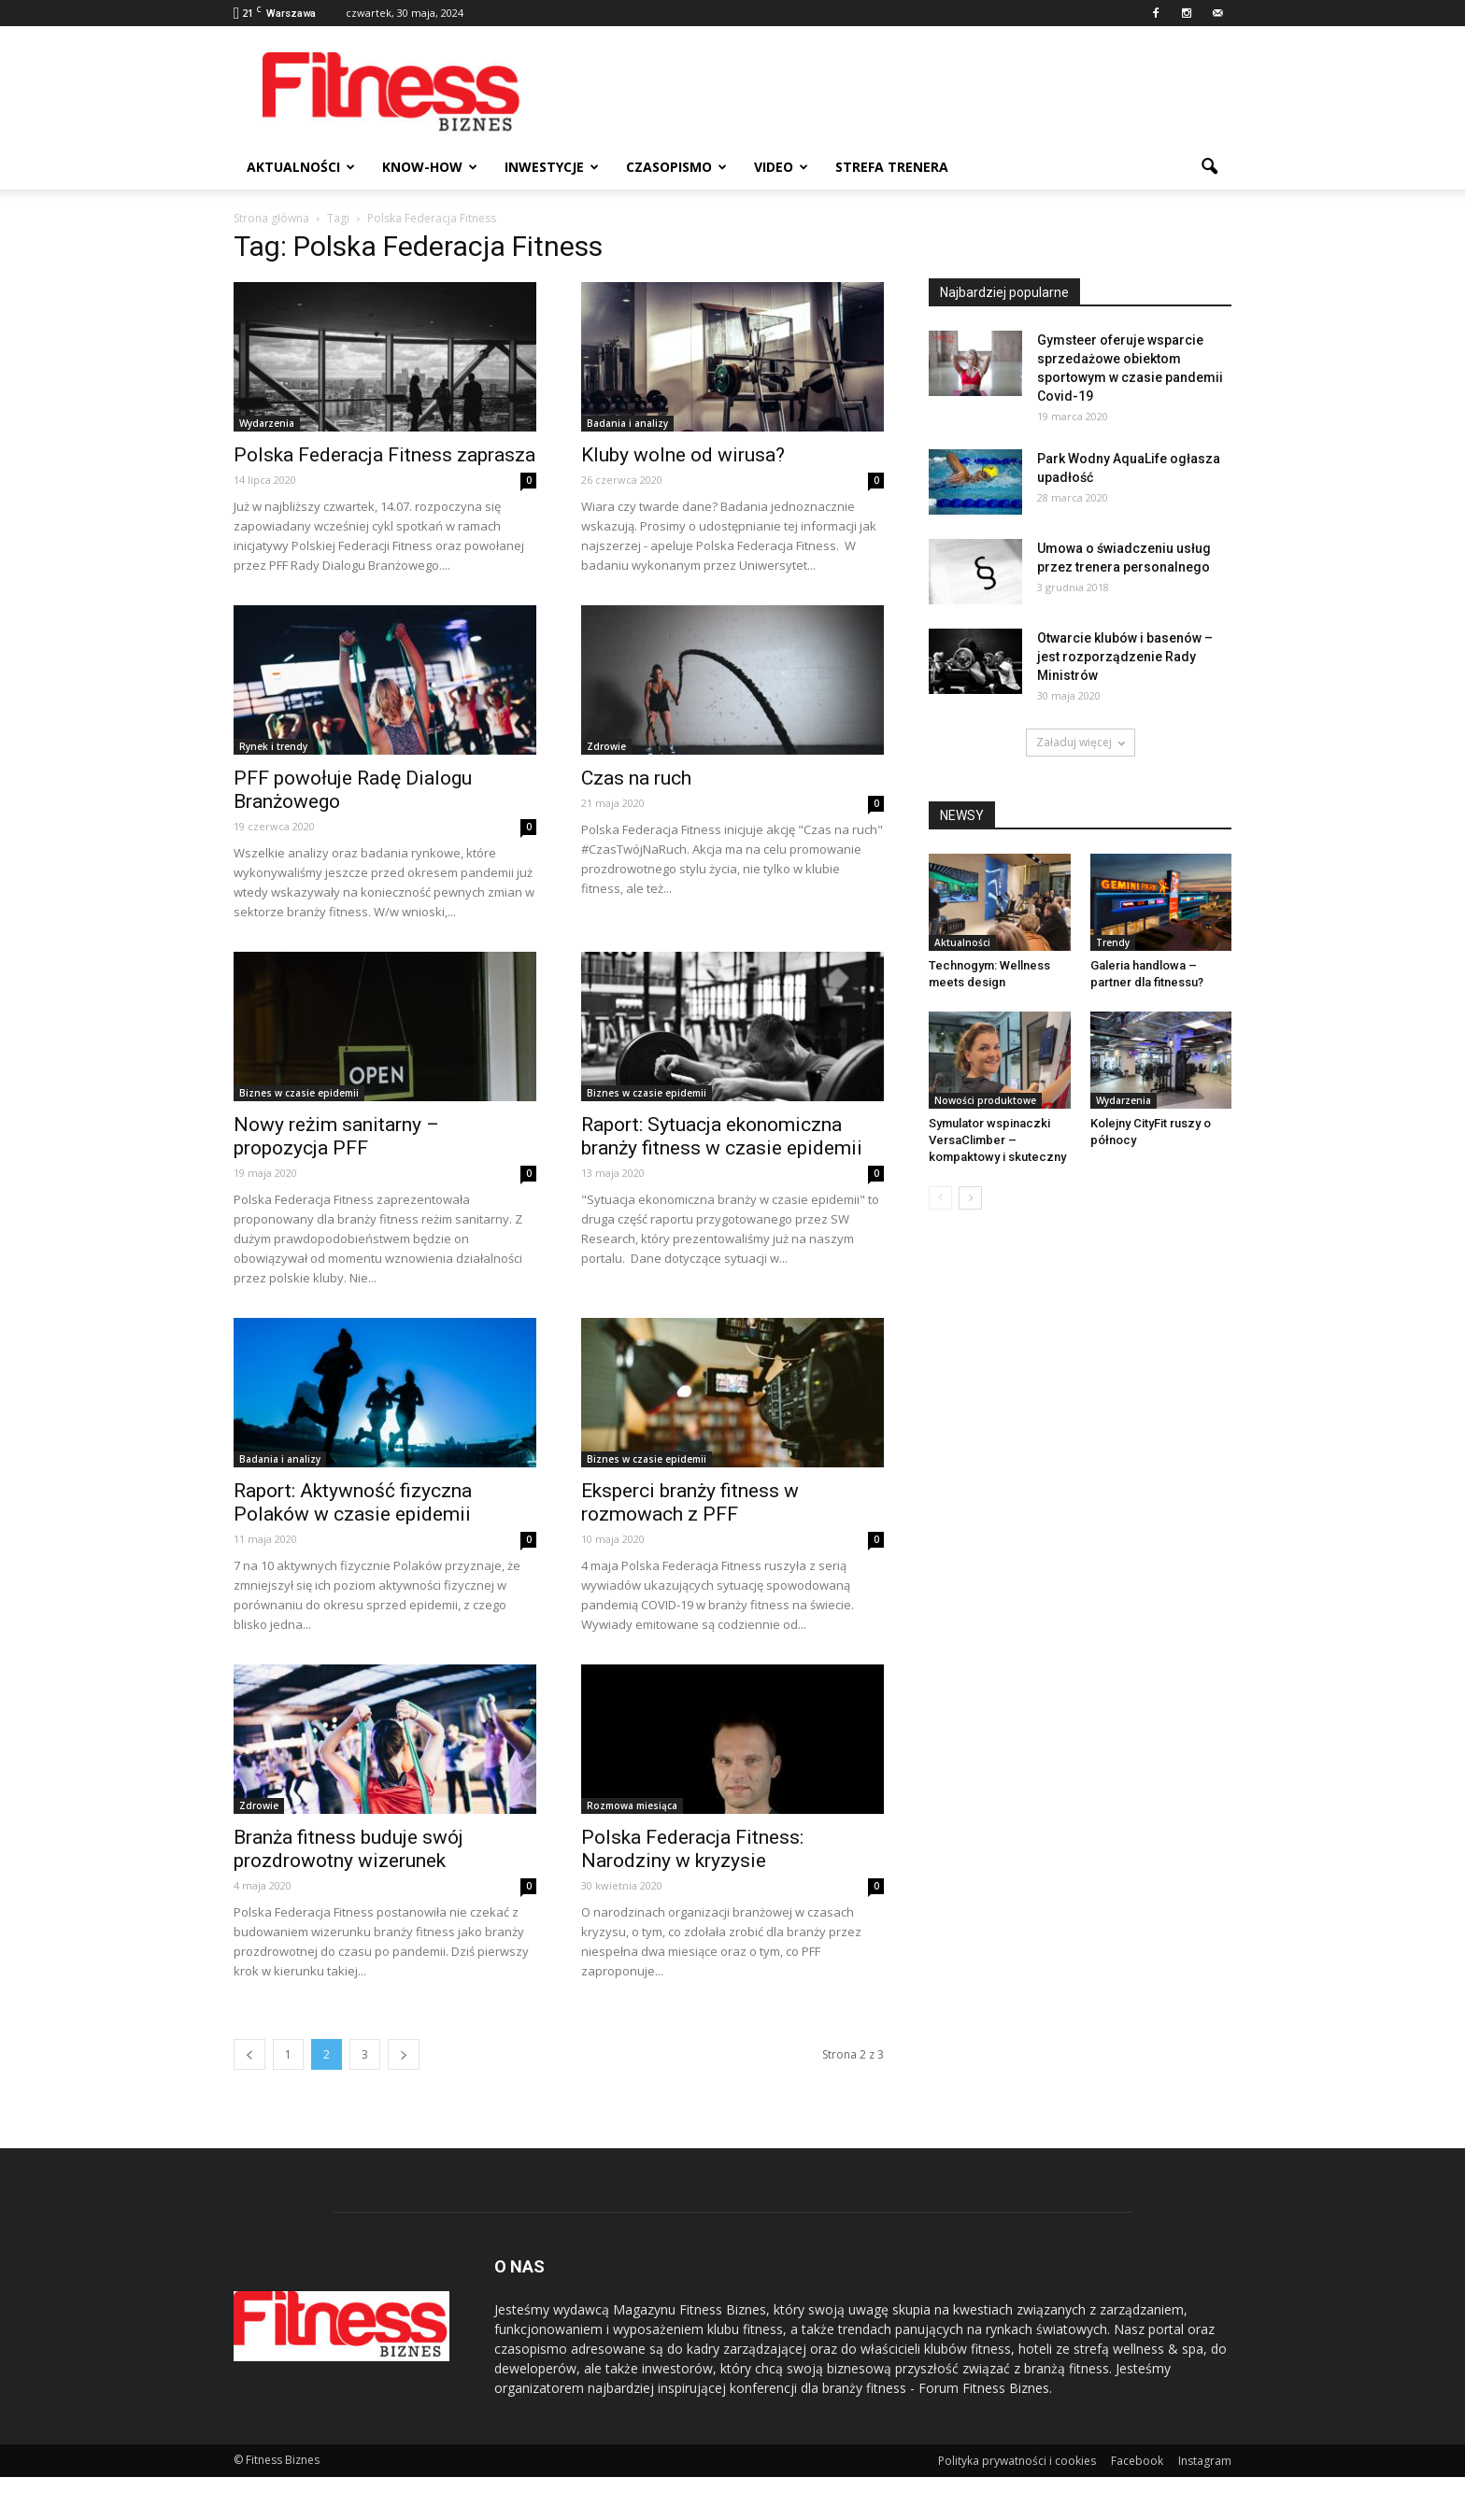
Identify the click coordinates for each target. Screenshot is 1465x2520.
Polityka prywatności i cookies (1017, 2461)
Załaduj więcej (1080, 742)
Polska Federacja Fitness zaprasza (384, 455)
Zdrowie (606, 746)
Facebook (1137, 2461)
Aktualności (301, 167)
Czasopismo (676, 167)
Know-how (429, 167)
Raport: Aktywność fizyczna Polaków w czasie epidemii (353, 1502)
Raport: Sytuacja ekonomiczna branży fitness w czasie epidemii (721, 1136)
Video (781, 167)
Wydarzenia (266, 423)
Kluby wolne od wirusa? (683, 455)
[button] (1209, 167)
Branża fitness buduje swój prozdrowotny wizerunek (348, 1849)
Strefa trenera (891, 167)
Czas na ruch (636, 778)
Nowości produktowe (985, 1100)
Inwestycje (552, 167)
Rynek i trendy (273, 746)
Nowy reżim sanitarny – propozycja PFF (336, 1136)
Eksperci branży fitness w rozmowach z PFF (690, 1502)
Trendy (1113, 942)
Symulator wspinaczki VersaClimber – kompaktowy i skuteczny (997, 1140)
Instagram (1204, 2461)
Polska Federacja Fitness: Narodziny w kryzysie (692, 1849)
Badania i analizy (627, 423)
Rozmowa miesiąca (632, 1805)
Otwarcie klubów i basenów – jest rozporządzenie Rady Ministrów (1125, 656)
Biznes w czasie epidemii (299, 1092)
